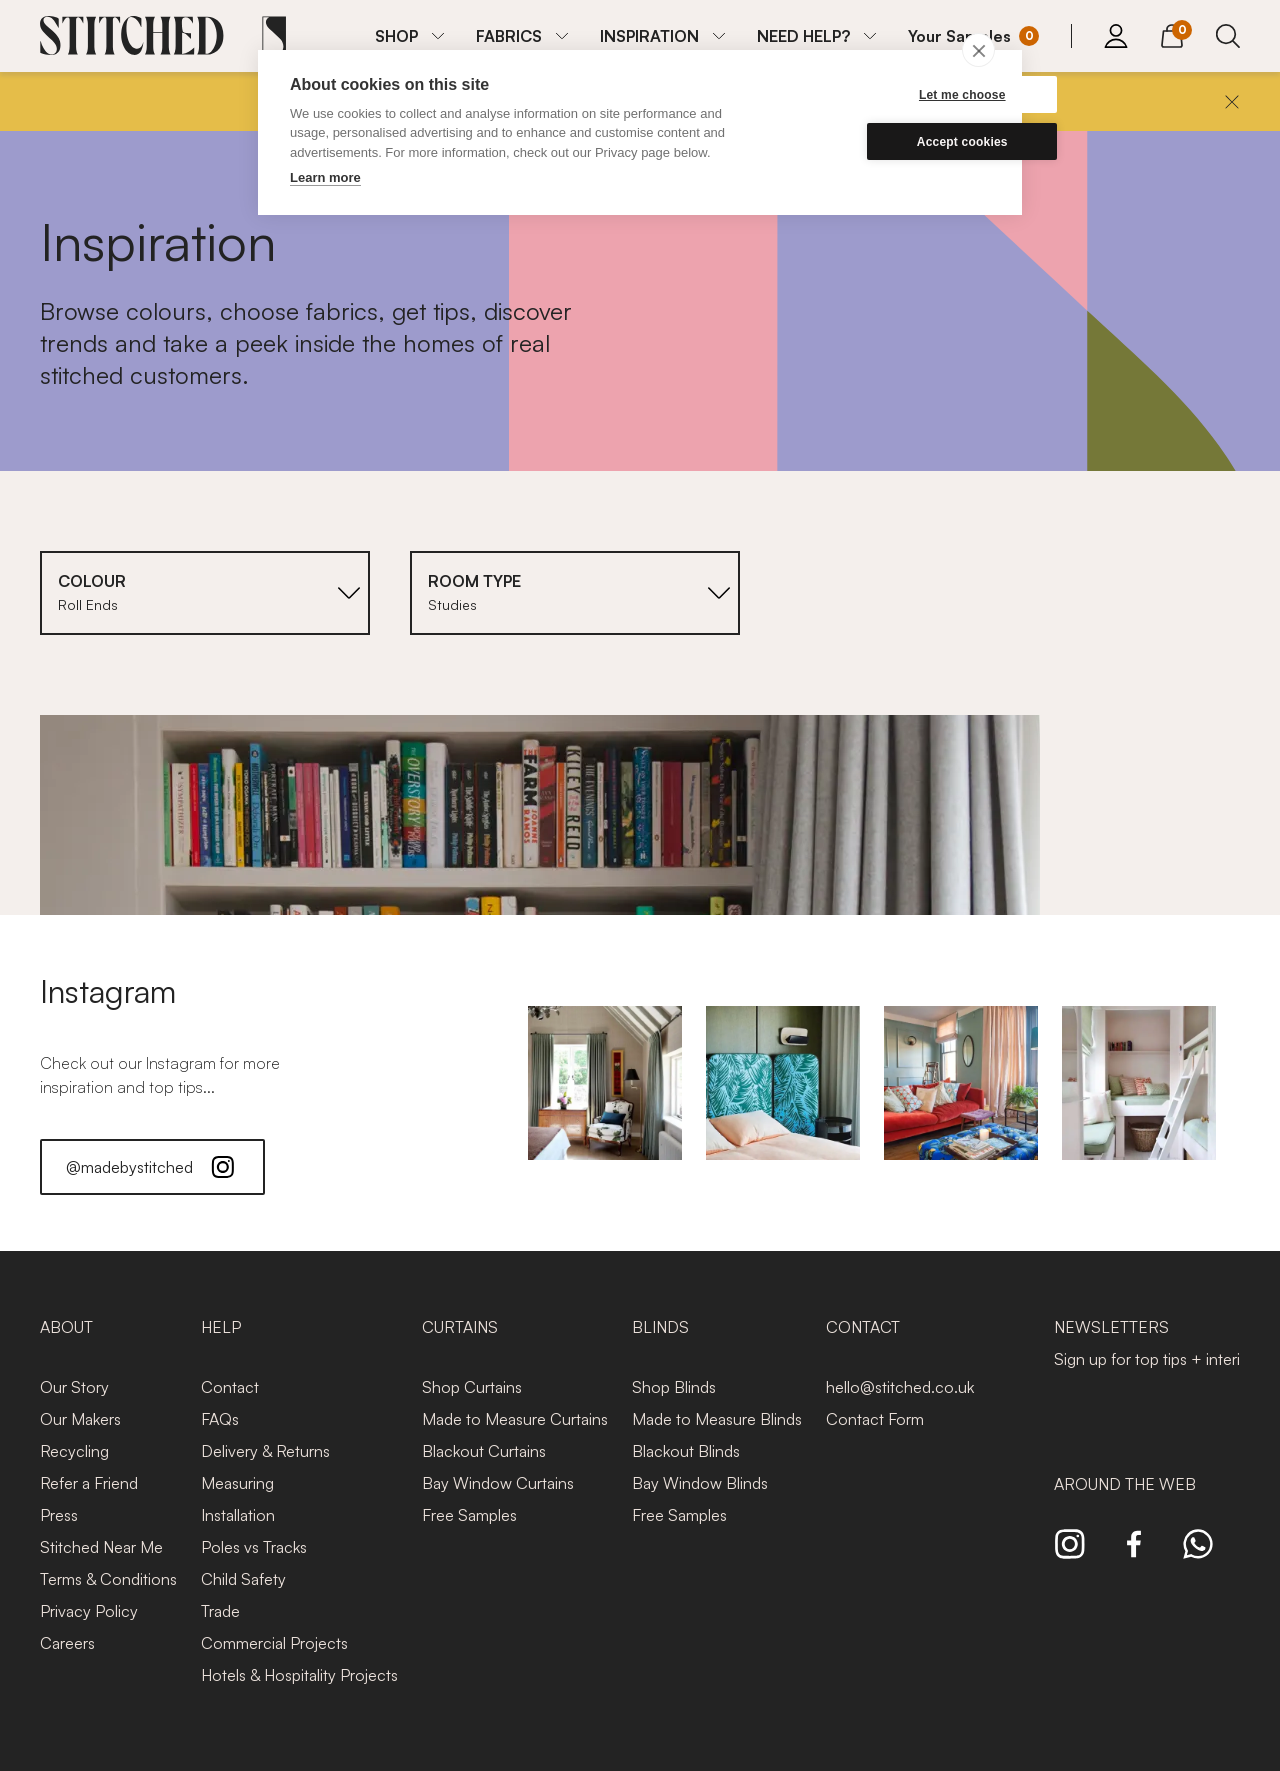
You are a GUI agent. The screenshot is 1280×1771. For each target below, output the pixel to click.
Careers (67, 1643)
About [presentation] (66, 1327)
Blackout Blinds (686, 1451)
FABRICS (509, 36)
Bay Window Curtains (498, 1483)
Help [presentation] (221, 1327)
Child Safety (243, 1579)
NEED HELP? (803, 36)
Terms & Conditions (108, 1579)
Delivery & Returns (265, 1451)
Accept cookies (894, 142)
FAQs (220, 1419)
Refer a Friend (89, 1483)
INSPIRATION (649, 36)
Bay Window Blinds (700, 1483)
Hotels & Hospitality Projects (299, 1675)
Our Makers (80, 1419)
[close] (978, 50)
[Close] (1232, 102)
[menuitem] (409, 36)
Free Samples (469, 1515)
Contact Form (875, 1419)
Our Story (74, 1387)
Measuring (237, 1483)
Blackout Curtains (484, 1451)
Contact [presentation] (863, 1327)
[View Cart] (1172, 33)
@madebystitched (152, 1167)
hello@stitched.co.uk (900, 1387)
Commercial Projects (274, 1643)
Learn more (325, 177)
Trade (220, 1611)
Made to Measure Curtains (515, 1419)
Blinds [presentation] (660, 1327)
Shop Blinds (674, 1387)
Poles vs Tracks (254, 1547)
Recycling (74, 1451)
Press (59, 1515)
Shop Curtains (472, 1387)
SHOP (396, 36)
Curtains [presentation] (460, 1327)
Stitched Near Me (101, 1547)
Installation (238, 1515)
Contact (230, 1387)
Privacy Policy (89, 1611)
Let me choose (894, 95)
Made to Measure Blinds (717, 1419)
